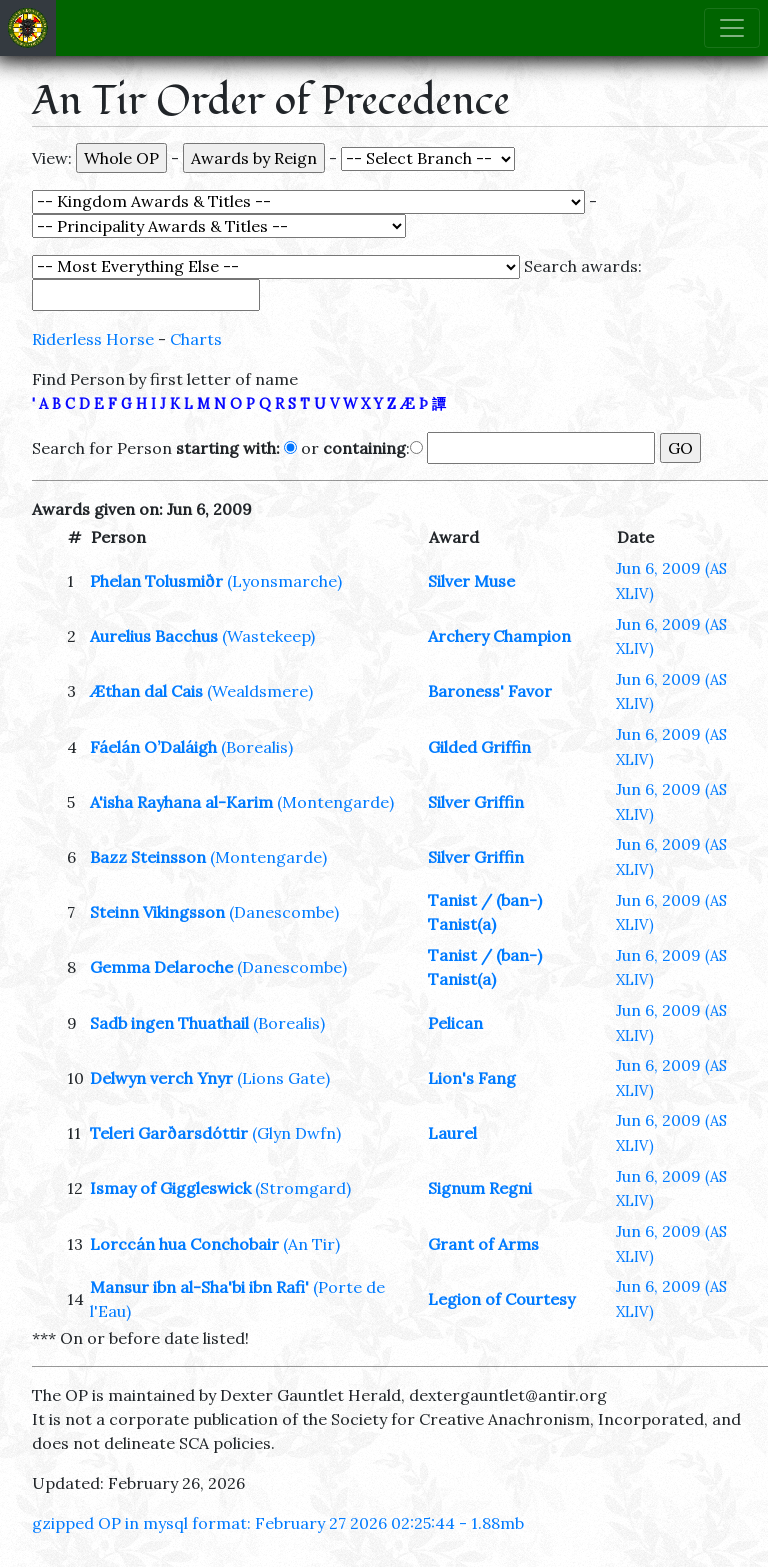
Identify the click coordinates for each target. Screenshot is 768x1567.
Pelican (455, 1023)
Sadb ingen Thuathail (169, 1023)
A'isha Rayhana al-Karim (181, 802)
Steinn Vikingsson (157, 912)
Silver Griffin (476, 802)
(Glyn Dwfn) (296, 1133)
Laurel (452, 1133)
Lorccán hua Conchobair (184, 1244)
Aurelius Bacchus (154, 636)
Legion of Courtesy (501, 1299)
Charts (196, 339)
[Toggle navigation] (732, 28)
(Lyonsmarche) (284, 581)
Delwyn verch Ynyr (161, 1078)
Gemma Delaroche (161, 967)
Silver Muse (471, 581)
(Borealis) (257, 747)
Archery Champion (499, 636)
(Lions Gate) (283, 1078)
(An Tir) (311, 1244)
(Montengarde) (335, 802)
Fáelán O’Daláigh (153, 747)
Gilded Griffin (479, 747)
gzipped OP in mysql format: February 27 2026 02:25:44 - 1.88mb (278, 1523)
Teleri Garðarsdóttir (169, 1133)
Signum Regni (480, 1188)
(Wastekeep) (268, 636)
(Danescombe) (284, 912)
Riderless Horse (93, 339)
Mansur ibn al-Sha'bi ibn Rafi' (199, 1287)
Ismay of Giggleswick (170, 1188)
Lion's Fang (472, 1078)
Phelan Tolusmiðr (156, 581)
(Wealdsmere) (260, 691)
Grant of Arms (483, 1244)
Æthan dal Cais (146, 691)
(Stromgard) (303, 1188)
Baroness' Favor (490, 691)
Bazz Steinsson (148, 857)
